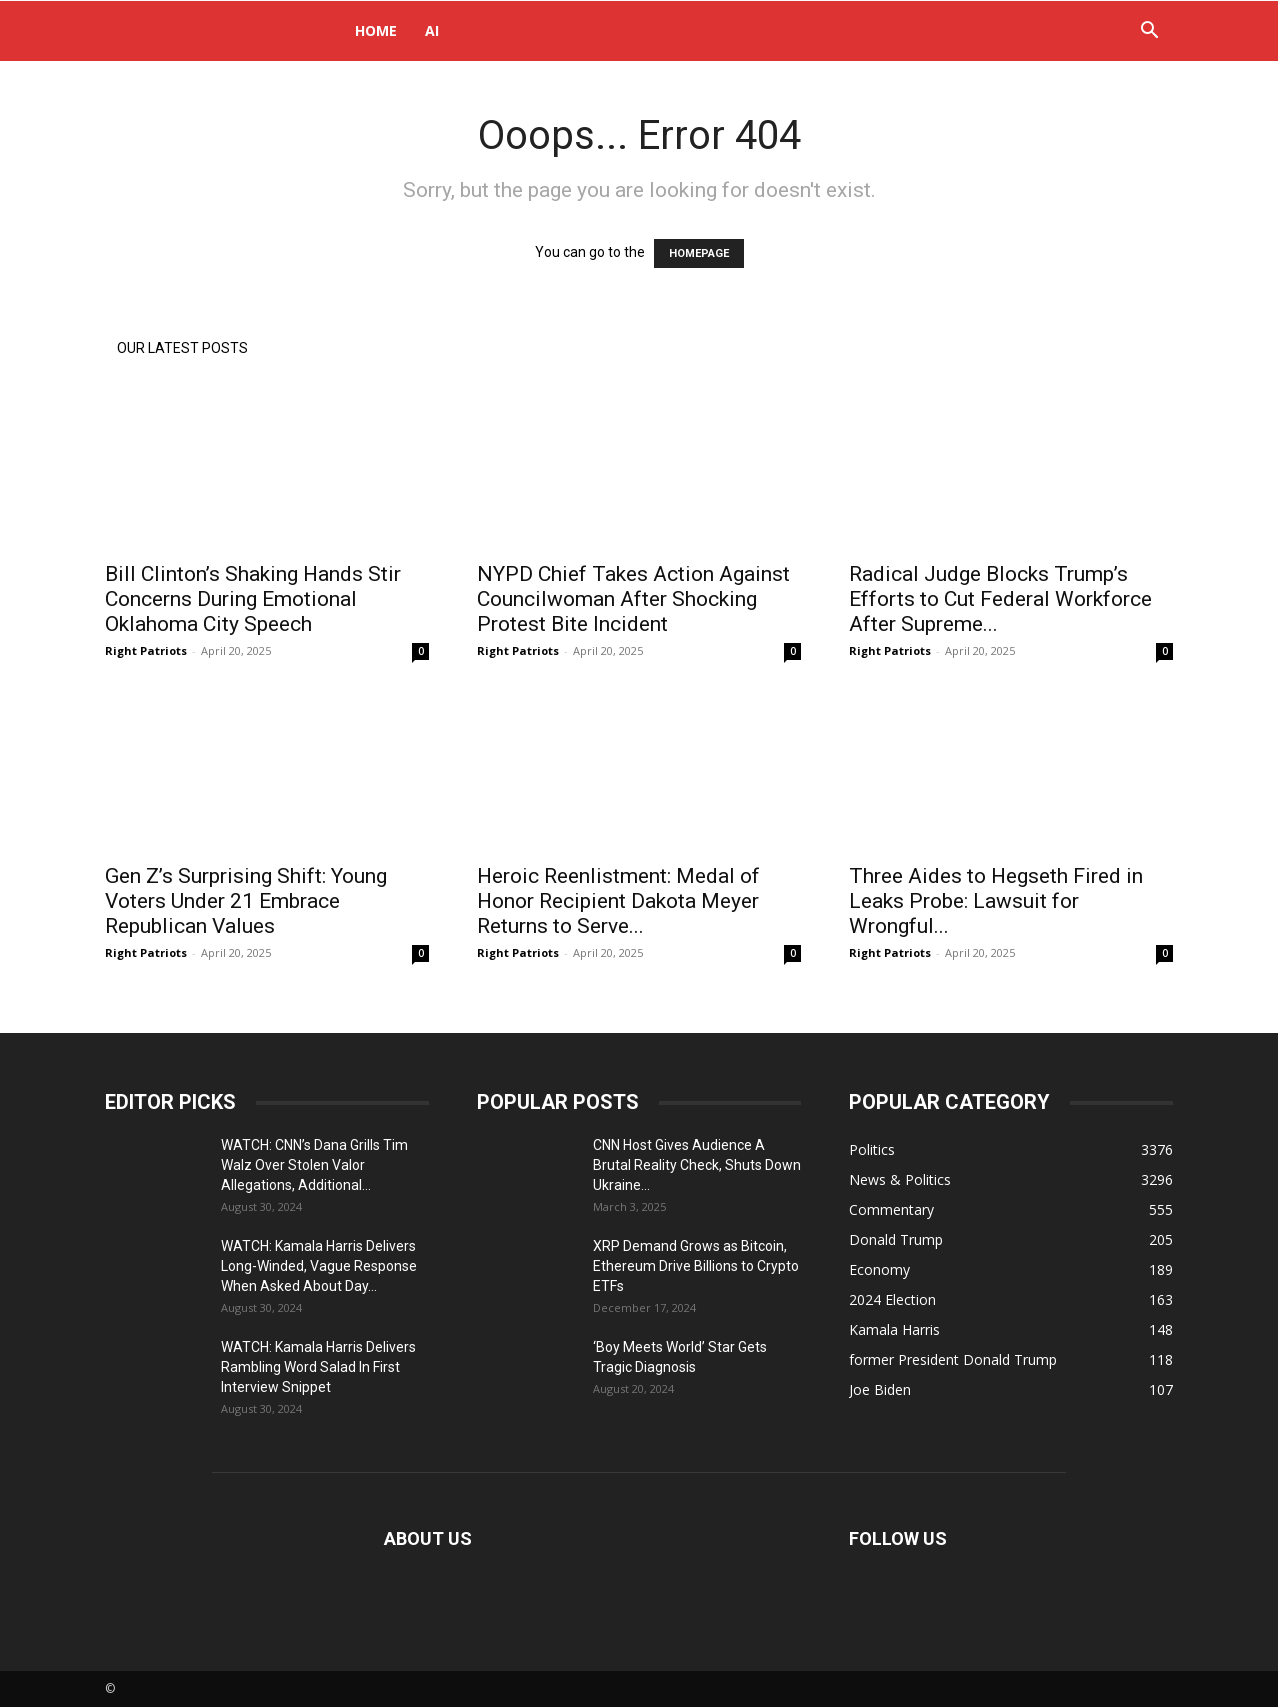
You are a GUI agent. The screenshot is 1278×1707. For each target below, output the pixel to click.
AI (432, 30)
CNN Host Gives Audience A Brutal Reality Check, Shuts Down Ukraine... (697, 1165)
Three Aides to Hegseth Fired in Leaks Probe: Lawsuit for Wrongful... (996, 901)
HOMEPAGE (699, 253)
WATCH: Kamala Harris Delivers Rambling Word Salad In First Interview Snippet (318, 1367)
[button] (1149, 32)
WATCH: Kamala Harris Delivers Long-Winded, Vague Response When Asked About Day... (319, 1266)
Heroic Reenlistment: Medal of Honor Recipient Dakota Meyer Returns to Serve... (618, 901)
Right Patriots (146, 650)
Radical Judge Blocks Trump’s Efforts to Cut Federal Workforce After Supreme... (1000, 599)
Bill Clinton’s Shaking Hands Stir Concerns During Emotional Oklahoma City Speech (253, 599)
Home (376, 30)
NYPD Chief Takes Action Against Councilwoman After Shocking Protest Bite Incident (633, 599)
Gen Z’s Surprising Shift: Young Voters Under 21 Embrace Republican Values (246, 901)
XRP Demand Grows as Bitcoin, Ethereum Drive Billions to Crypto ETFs (696, 1266)
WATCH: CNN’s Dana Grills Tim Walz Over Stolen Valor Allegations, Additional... (314, 1165)
